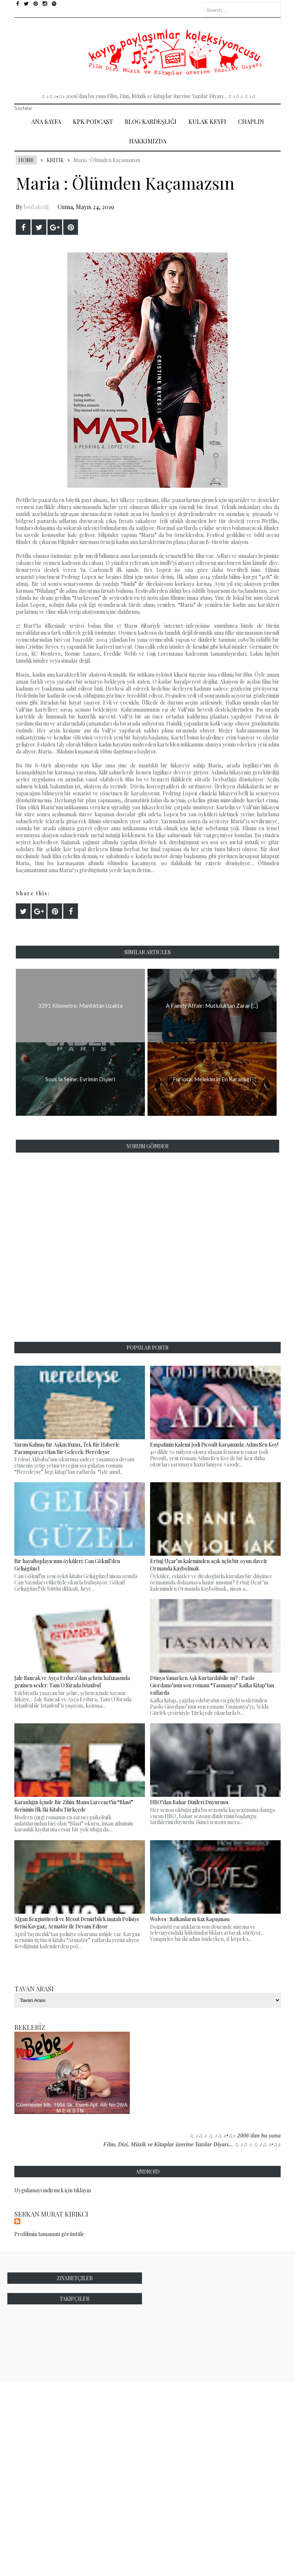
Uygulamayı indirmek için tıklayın (52, 2190)
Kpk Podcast (93, 121)
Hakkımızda (147, 141)
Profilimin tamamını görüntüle (49, 2234)
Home (26, 160)
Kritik (55, 160)
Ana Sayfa (46, 121)
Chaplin (251, 121)
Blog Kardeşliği (151, 121)
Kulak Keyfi (207, 121)
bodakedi (36, 207)
